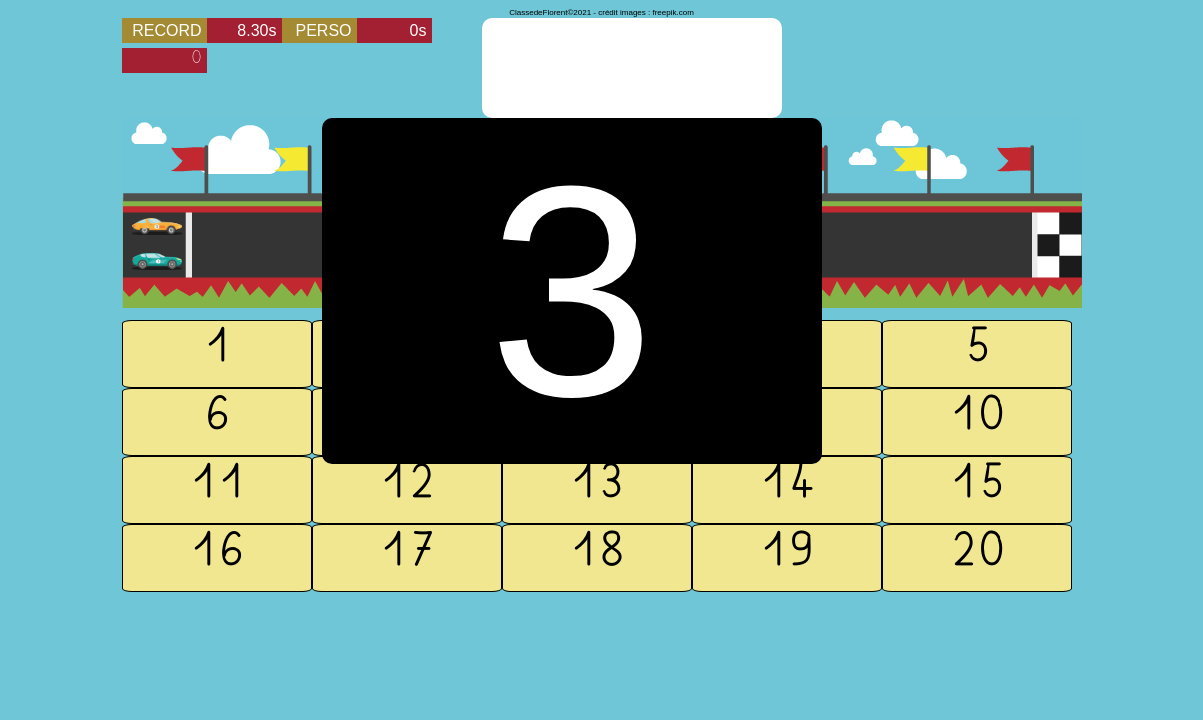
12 (407, 490)
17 (407, 558)
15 (977, 490)
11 (217, 490)
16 (217, 558)
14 (787, 490)
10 (977, 422)
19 (787, 558)
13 (597, 490)
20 (977, 558)
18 (597, 558)
